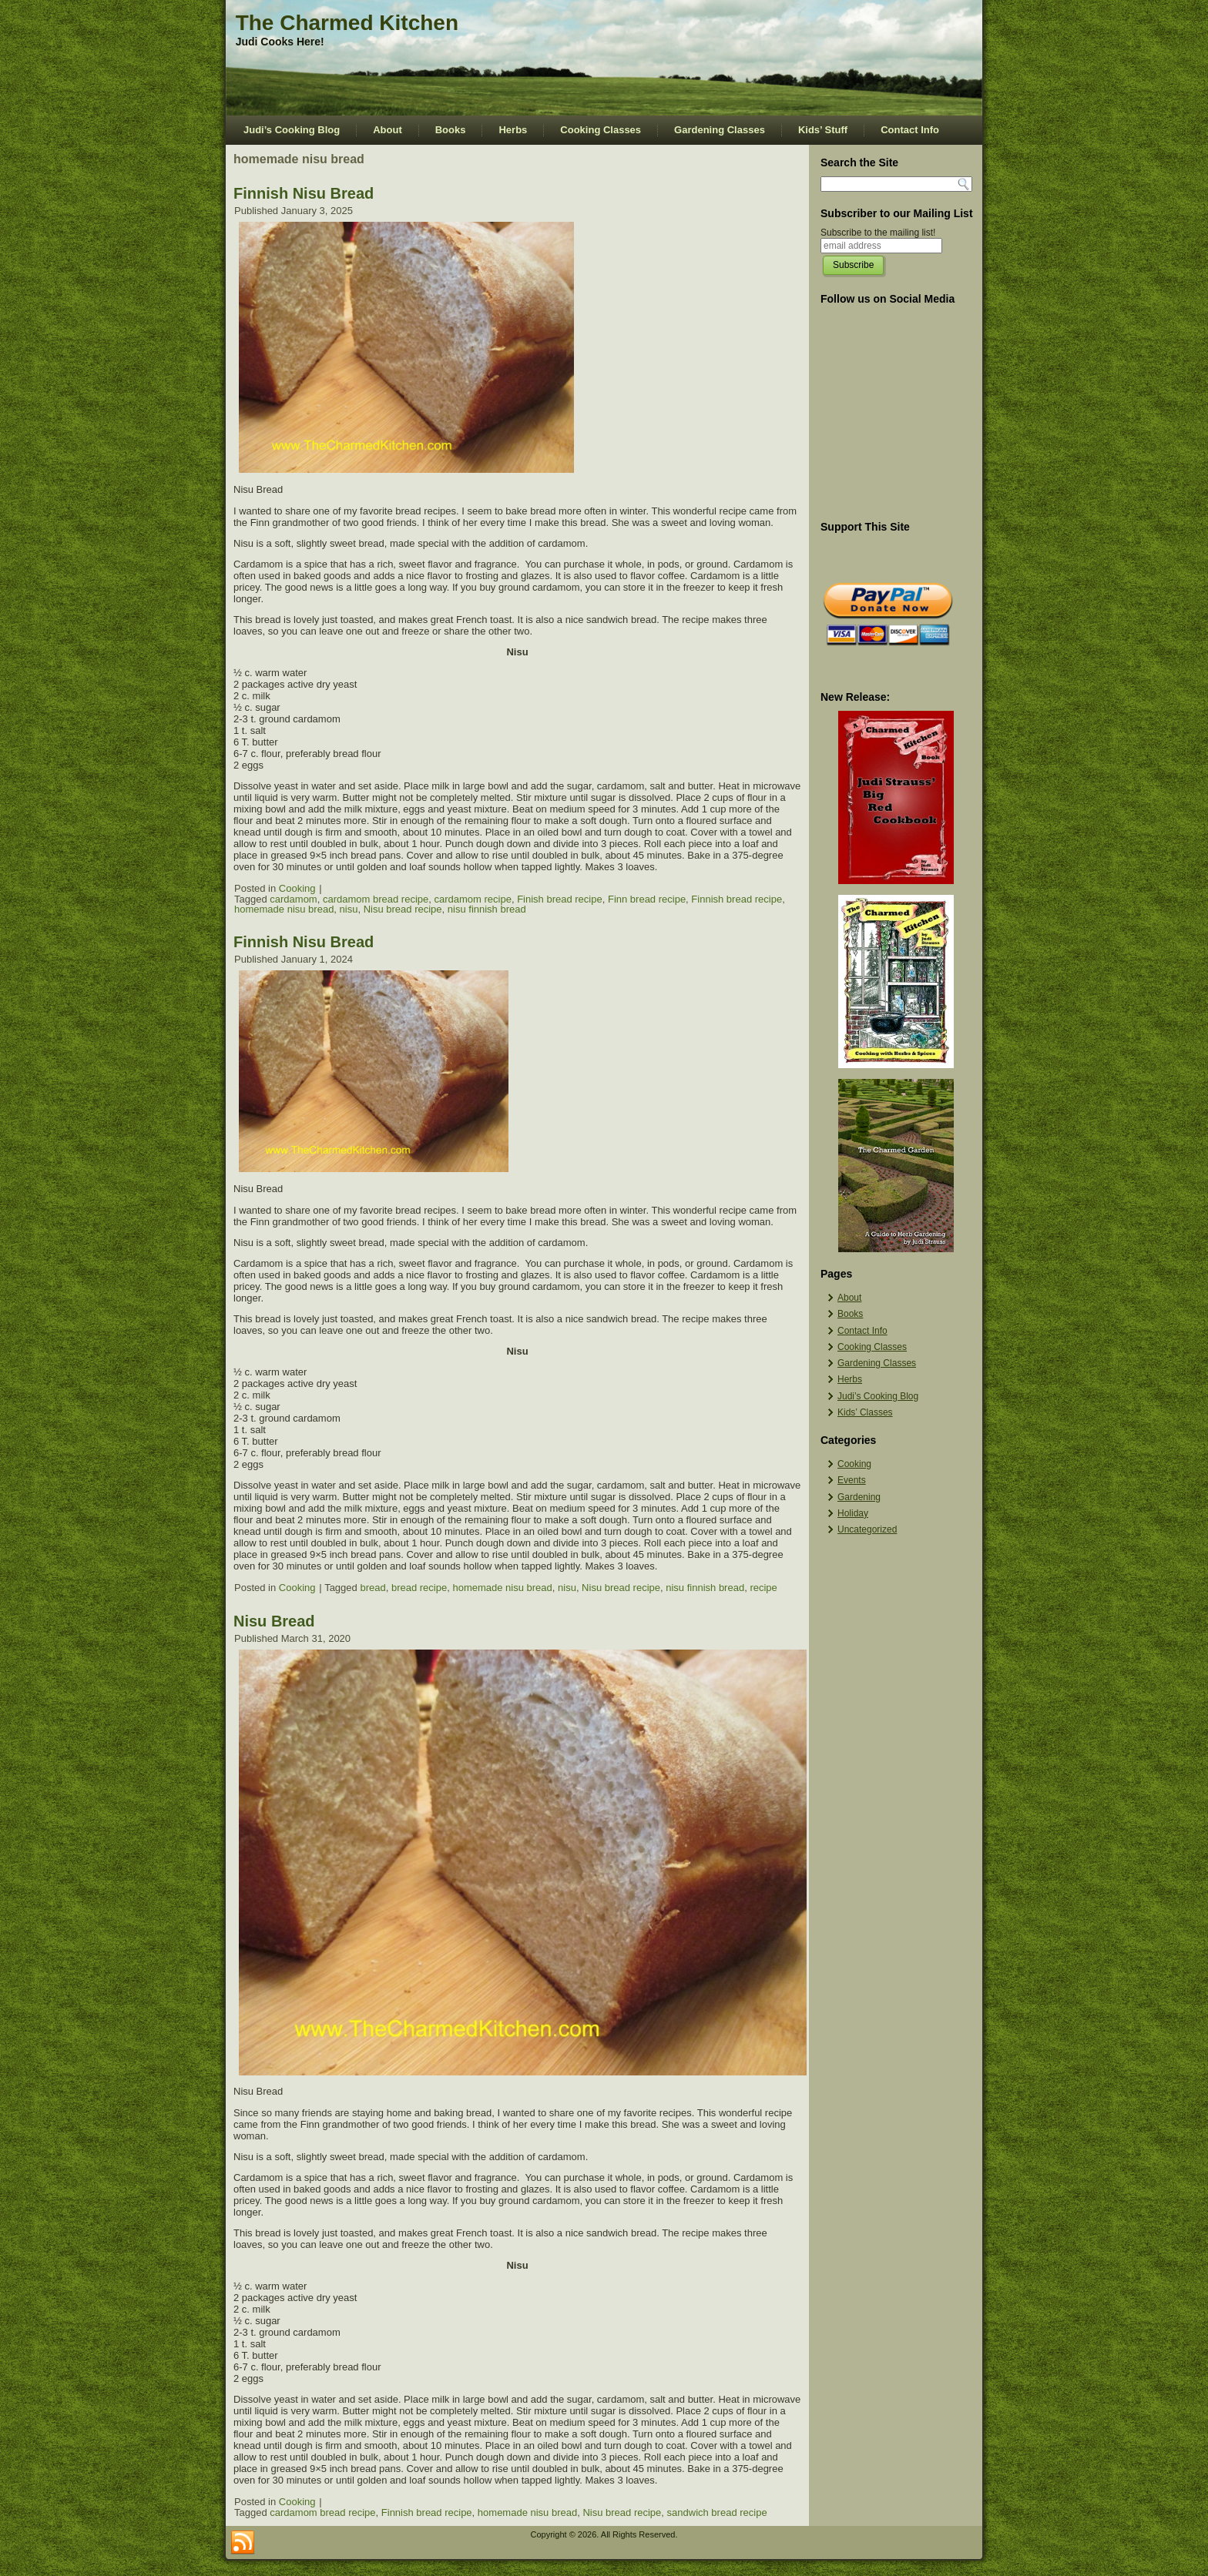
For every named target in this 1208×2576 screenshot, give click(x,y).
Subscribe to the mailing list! (877, 232)
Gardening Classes (719, 130)
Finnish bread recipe (736, 899)
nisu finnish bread (487, 909)
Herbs (512, 130)
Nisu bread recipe (403, 909)
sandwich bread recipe (717, 2512)
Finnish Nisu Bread (303, 193)
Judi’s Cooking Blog (291, 130)
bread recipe (419, 1587)
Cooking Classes (600, 130)
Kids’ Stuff (822, 130)
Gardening (859, 1497)
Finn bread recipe (647, 899)
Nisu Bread (274, 1621)
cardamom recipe (472, 899)
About (387, 130)
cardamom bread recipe (375, 899)
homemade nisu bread (284, 909)
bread (372, 1587)
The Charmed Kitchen (347, 23)
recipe (763, 1587)
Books (450, 130)
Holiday (852, 1513)
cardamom (293, 899)
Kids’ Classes (865, 1412)
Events (851, 1480)
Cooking (297, 888)
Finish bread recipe (559, 899)
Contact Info (910, 130)
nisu (349, 909)
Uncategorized (867, 1529)
